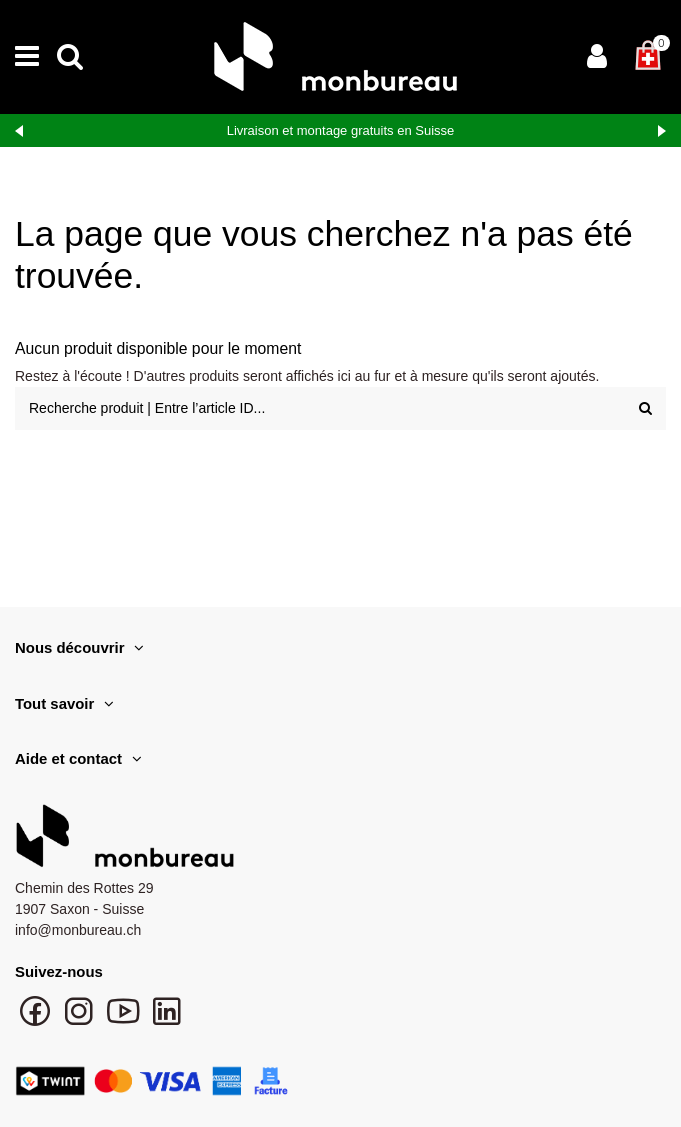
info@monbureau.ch (78, 930)
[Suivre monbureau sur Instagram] (81, 1021)
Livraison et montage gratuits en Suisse (341, 130)
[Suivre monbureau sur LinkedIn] (167, 1021)
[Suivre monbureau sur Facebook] (37, 1021)
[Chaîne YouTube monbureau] (125, 1021)
